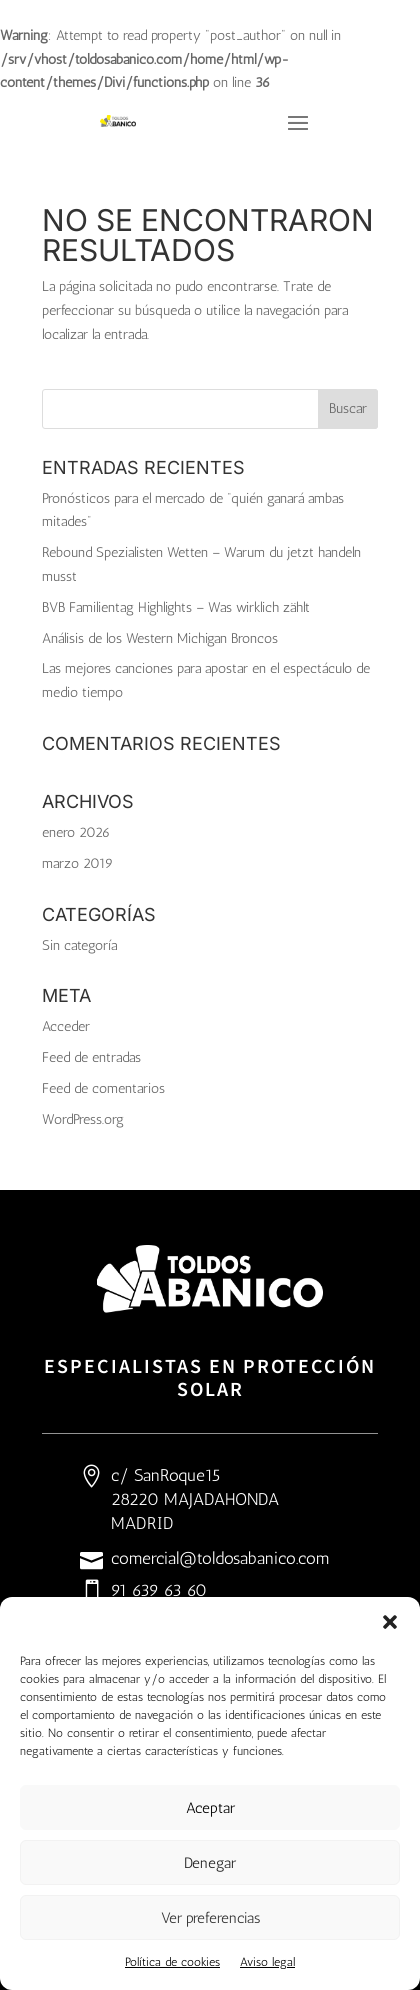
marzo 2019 (77, 863)
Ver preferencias (210, 1918)
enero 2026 (76, 832)
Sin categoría (79, 945)
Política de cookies (172, 1962)
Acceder (66, 1026)
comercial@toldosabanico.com (220, 1558)
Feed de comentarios (103, 1088)
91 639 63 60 (159, 1590)
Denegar (210, 1863)
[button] (390, 1622)
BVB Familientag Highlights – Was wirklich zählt (176, 607)
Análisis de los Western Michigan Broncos (160, 638)
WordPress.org (83, 1119)
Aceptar (210, 1808)
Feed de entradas (91, 1057)
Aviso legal (267, 1962)
